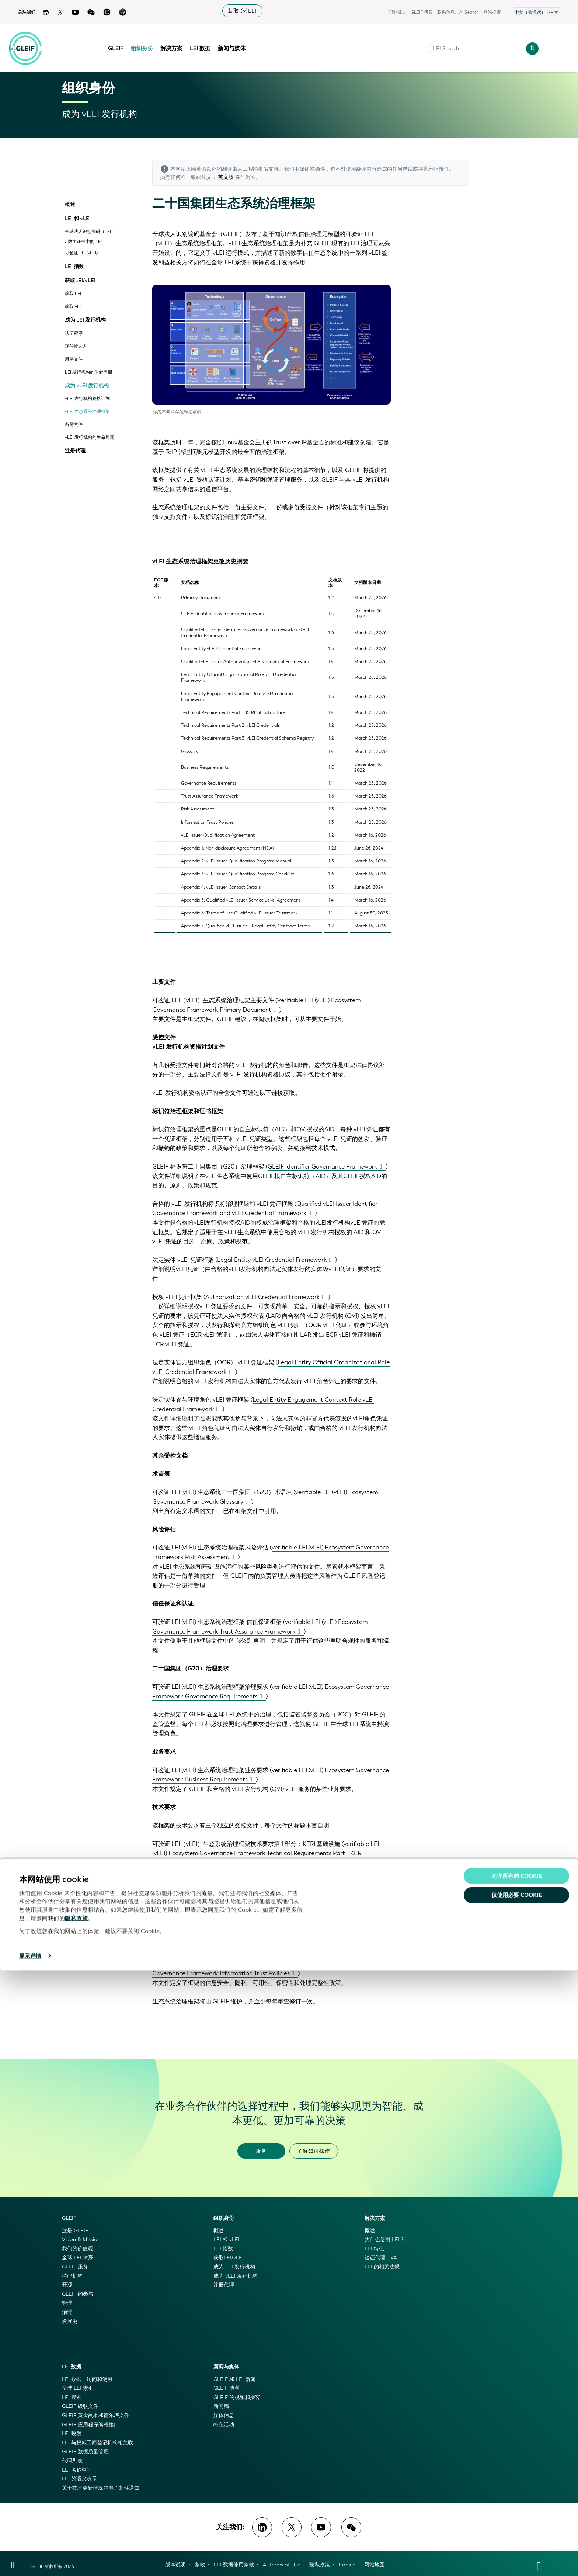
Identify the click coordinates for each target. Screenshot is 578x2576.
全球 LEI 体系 (77, 2257)
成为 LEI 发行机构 (85, 320)
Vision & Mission (81, 2239)
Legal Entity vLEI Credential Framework (272, 1260)
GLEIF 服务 (75, 2266)
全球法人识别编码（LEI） (90, 232)
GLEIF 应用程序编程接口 (90, 2424)
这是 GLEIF (75, 2230)
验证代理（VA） (383, 2257)
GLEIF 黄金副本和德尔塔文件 (95, 2415)
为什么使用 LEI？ (385, 2239)
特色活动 (223, 2424)
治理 (67, 2312)
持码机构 (72, 2276)
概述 (70, 204)
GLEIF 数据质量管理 (85, 2451)
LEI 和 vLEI (78, 218)
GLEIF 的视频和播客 (236, 2397)
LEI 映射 (71, 2433)
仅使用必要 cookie (516, 2500)
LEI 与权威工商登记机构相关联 (97, 2442)
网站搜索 (492, 12)
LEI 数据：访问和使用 (87, 2379)
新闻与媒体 (237, 45)
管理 (67, 2302)
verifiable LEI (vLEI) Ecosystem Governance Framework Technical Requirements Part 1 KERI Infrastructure (265, 1853)
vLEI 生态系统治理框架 (87, 411)
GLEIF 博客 (422, 12)
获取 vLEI (74, 306)
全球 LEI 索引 (77, 2388)
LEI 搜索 (71, 2397)
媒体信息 (223, 2415)
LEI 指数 (74, 266)
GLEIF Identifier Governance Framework (322, 1166)
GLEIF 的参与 (77, 2294)
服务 (261, 2151)
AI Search (469, 12)
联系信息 (446, 12)
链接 (277, 1093)
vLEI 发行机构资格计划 (87, 399)
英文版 (226, 177)
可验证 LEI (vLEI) (81, 253)
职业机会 (397, 12)
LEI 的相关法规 (382, 2266)
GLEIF (121, 45)
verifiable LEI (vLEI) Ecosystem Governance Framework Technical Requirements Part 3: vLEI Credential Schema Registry (267, 1918)
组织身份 (148, 45)
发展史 (69, 2321)
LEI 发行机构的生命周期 (88, 372)
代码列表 (72, 2460)
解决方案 (177, 45)
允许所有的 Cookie (516, 2481)
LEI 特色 (374, 2248)
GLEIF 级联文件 (80, 2406)
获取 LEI (73, 293)
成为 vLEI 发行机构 (87, 385)
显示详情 (30, 2561)
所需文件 (74, 359)
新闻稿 (221, 2406)
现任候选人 (76, 346)
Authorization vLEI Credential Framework (262, 1297)
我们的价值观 (77, 2248)
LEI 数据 (206, 45)
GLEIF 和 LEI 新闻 (234, 2379)
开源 (67, 2284)
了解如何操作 (313, 2151)
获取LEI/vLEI (80, 280)
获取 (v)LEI (242, 10)
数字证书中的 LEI (85, 241)
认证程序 (74, 333)
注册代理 (75, 451)
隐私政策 (76, 2524)
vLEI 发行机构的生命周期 (89, 437)
